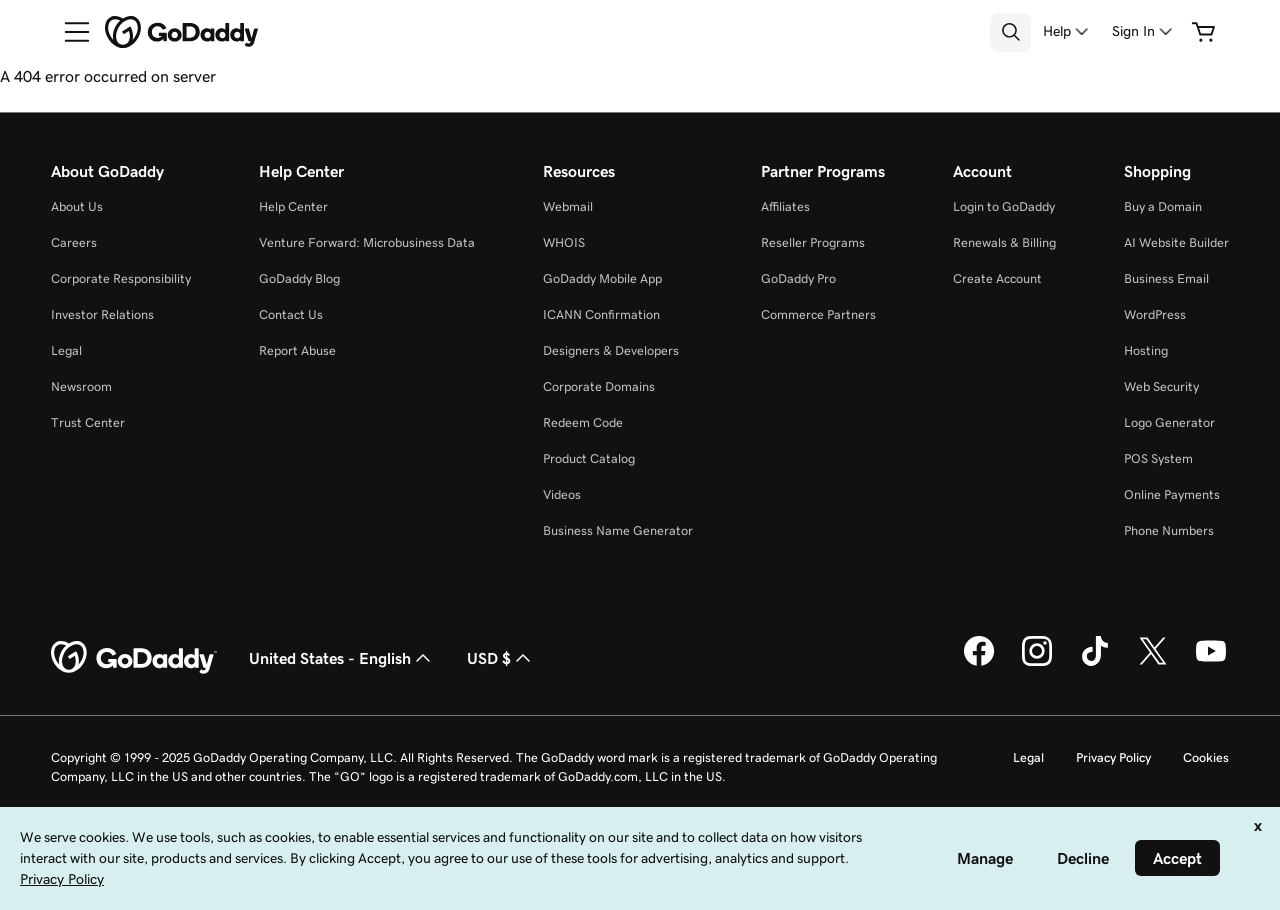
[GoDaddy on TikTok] (1095, 663)
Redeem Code (583, 422)
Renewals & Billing (1004, 242)
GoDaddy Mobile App (602, 278)
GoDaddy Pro (798, 278)
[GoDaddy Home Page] (134, 658)
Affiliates (785, 206)
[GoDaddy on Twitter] (1153, 663)
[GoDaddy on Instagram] (1037, 663)
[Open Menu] (69, 32)
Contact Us (291, 314)
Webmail (568, 206)
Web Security (1161, 386)
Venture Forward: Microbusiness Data (367, 242)
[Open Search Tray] (1010, 32)
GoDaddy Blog (299, 278)
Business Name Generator (618, 530)
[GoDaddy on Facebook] (979, 663)
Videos (562, 494)
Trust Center (88, 422)
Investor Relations (102, 314)
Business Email (1166, 278)
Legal (66, 350)
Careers (74, 242)
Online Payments (1172, 494)
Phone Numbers (1169, 530)
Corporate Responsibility (121, 278)
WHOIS (564, 242)
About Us (77, 206)
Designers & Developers (611, 350)
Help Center (293, 206)
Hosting (1146, 350)
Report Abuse (297, 350)
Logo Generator (1169, 422)
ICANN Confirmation (601, 314)
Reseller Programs (813, 242)
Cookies (1206, 757)
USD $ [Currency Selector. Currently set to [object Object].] (501, 658)
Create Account (997, 278)
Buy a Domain (1163, 206)
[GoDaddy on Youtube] (1211, 663)
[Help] (1067, 31)
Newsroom (81, 386)
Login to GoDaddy (1004, 206)
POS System (1158, 458)
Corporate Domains (599, 386)
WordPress (1155, 314)
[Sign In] (1144, 31)
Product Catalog (589, 458)
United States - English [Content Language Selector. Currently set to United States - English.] (342, 658)
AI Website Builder (1176, 242)
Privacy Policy (1113, 757)
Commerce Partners (818, 314)
